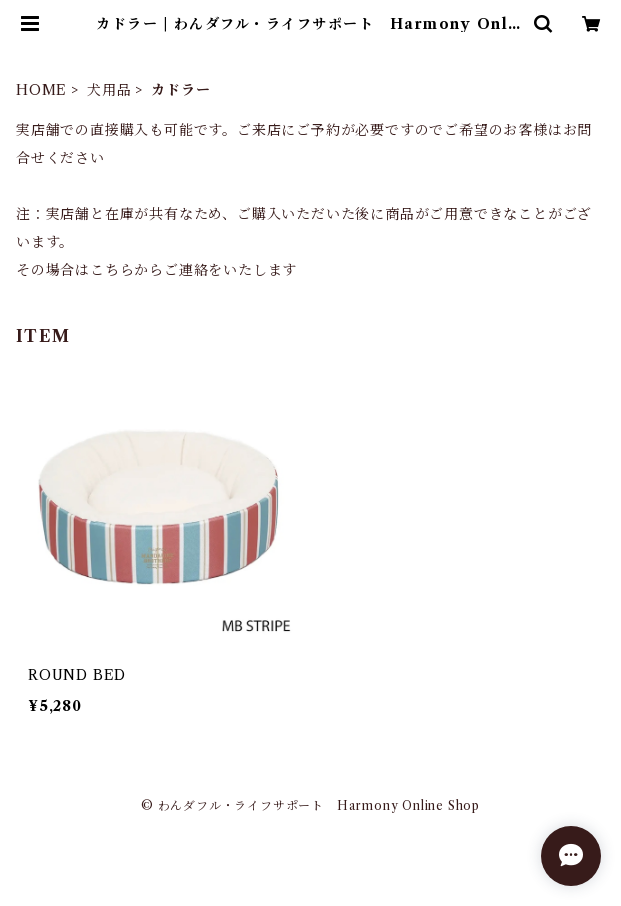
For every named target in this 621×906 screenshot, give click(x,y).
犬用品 (109, 90)
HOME (41, 90)
